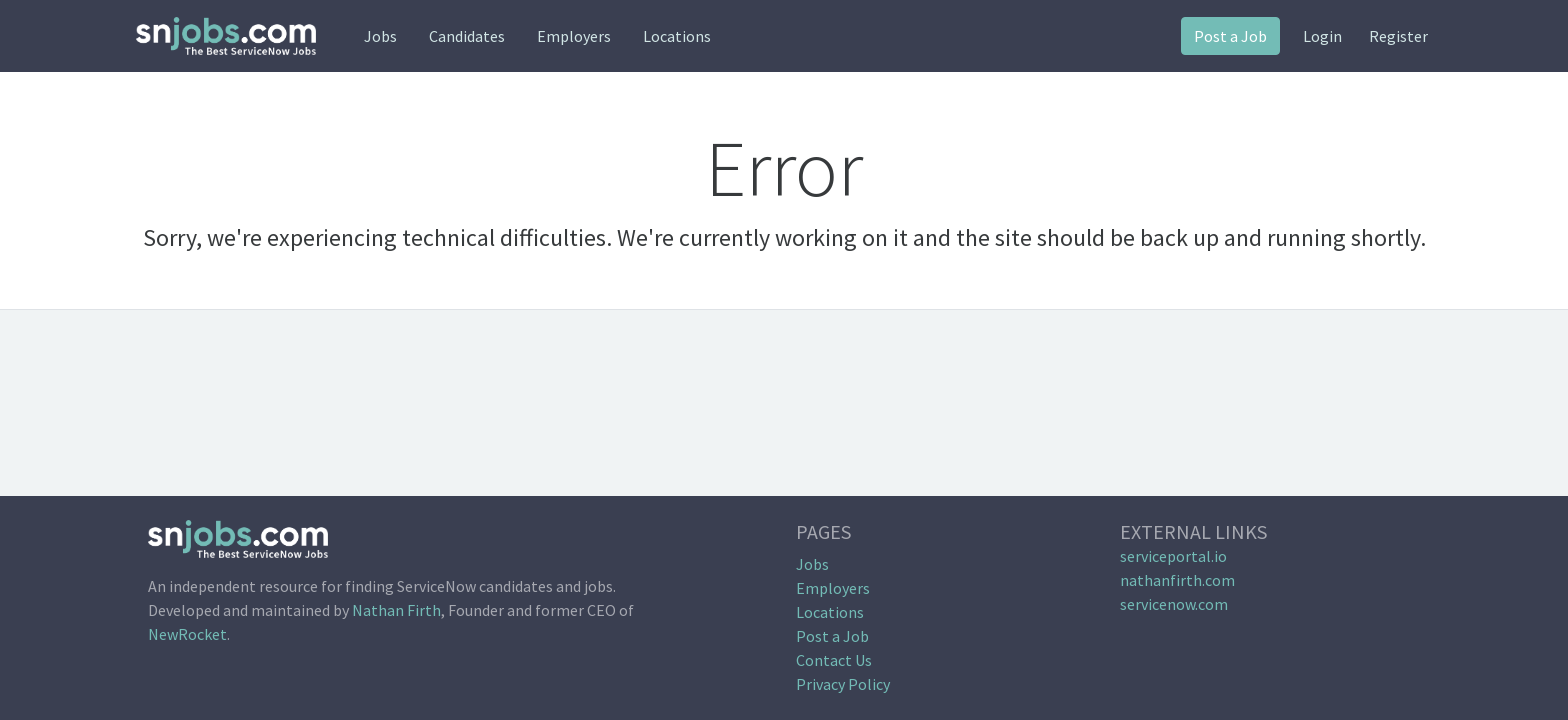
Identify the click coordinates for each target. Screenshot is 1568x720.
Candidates (467, 36)
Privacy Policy (843, 684)
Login (1322, 36)
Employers (574, 36)
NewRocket (187, 634)
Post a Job (1230, 36)
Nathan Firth (396, 610)
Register (1398, 36)
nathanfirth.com (1177, 580)
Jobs (380, 36)
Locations (677, 36)
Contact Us (834, 660)
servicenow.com (1174, 604)
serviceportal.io (1173, 556)
